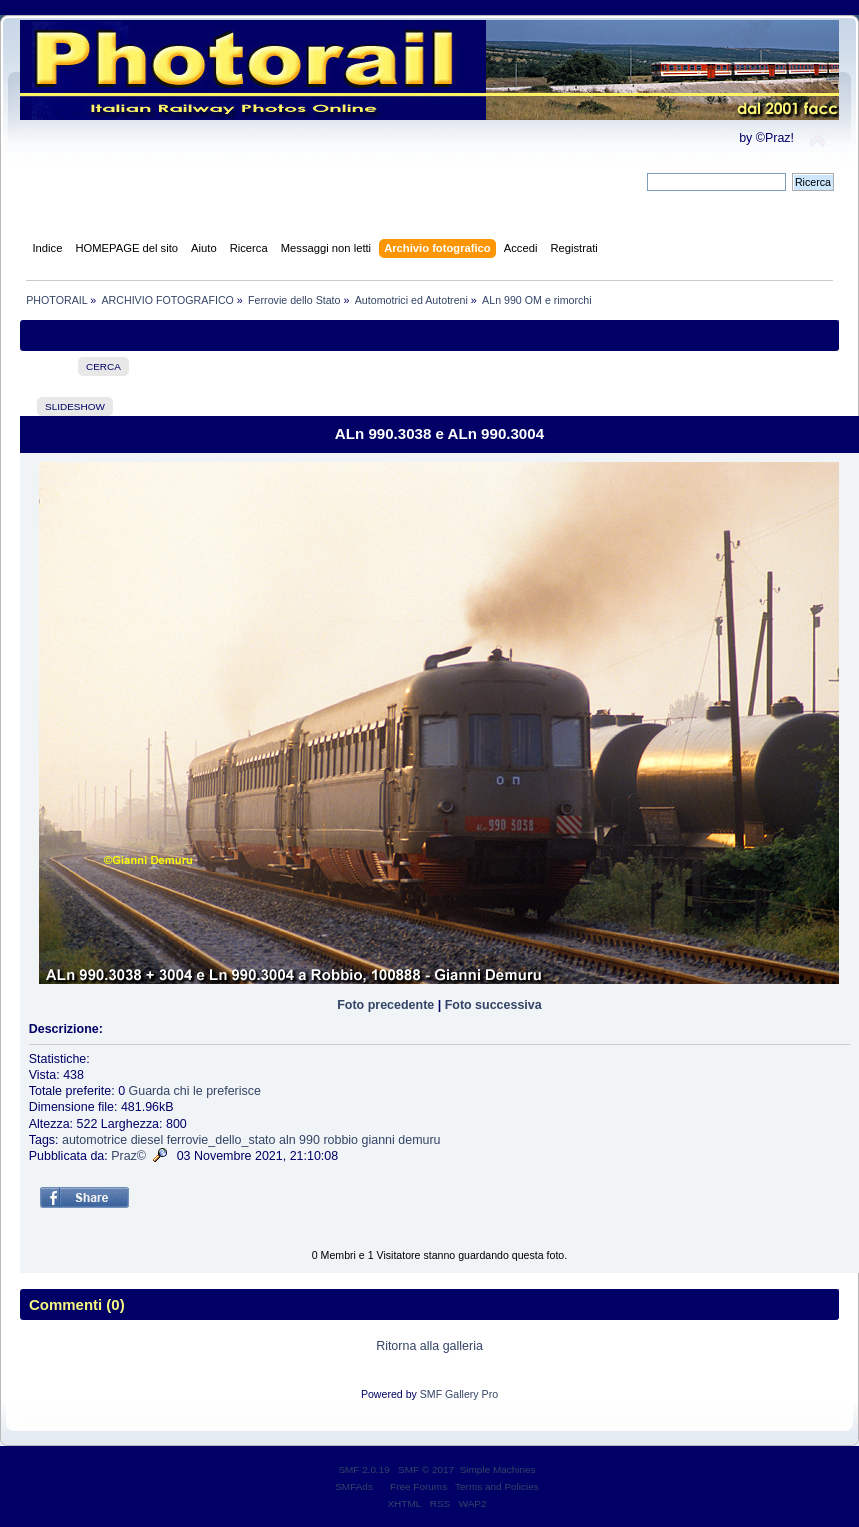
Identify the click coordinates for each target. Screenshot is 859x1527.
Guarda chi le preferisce (195, 1091)
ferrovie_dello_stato (221, 1140)
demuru (419, 1140)
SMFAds (354, 1486)
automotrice (94, 1140)
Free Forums (418, 1486)
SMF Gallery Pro (459, 1394)
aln (287, 1140)
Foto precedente (385, 1005)
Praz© (128, 1156)
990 (309, 1140)
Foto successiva (493, 1005)
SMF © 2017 (426, 1469)
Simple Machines (498, 1469)
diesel (147, 1140)
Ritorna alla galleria (429, 1346)
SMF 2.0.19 (364, 1469)
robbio (340, 1140)
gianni (378, 1140)
